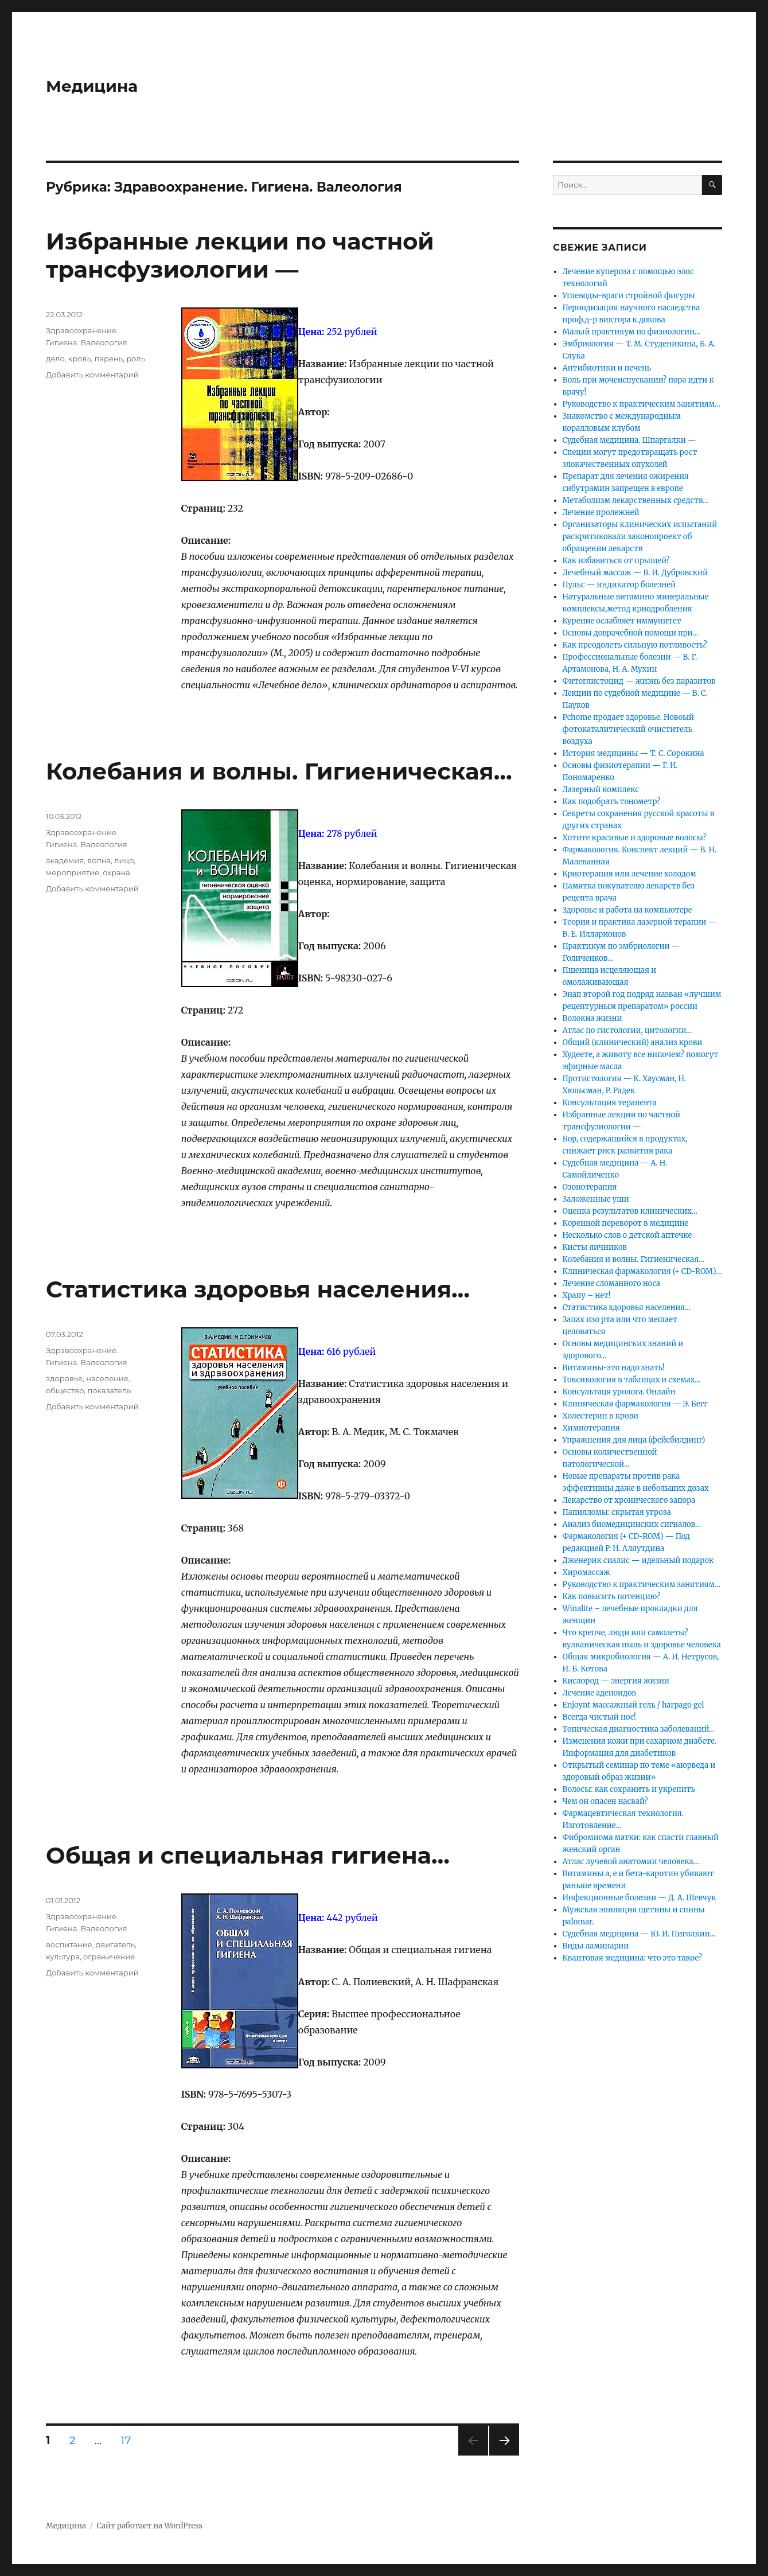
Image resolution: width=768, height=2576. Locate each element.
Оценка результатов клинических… (630, 1211)
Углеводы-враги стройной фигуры (629, 296)
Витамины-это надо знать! (614, 1368)
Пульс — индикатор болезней (619, 585)
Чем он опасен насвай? (605, 1801)
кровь (79, 358)
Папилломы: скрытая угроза (617, 1512)
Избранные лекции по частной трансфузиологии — (240, 255)
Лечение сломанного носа (611, 1283)
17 (129, 2440)
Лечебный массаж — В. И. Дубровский (635, 573)
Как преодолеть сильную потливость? (635, 645)
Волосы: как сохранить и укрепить (629, 1789)
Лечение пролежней (601, 512)
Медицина (92, 86)
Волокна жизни (592, 1018)
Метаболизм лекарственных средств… (636, 500)
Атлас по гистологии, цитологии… (627, 1030)
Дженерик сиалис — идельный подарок (638, 1560)
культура (63, 1956)
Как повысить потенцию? (611, 1596)
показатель (109, 1390)
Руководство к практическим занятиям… (642, 404)
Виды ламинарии (596, 1946)
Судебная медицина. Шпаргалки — (629, 440)
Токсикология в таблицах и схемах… (632, 1380)
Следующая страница (503, 2455)
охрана (116, 872)
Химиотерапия (591, 1428)
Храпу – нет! (587, 1295)
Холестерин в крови (601, 1416)
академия (65, 860)
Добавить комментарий (92, 374)
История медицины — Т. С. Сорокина (633, 753)
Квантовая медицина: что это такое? (633, 1958)
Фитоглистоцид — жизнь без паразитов (639, 681)
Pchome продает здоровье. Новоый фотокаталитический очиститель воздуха (629, 729)
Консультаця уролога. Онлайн (619, 1392)
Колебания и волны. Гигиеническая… (279, 771)
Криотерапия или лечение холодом (629, 874)
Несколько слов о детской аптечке (627, 1235)
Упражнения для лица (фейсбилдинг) (634, 1440)
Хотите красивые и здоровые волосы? (635, 838)
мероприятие (72, 872)
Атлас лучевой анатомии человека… (631, 1861)
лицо (124, 860)
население (107, 1378)
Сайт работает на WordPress (149, 2526)
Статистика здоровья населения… (258, 1289)
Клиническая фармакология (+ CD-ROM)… (642, 1271)
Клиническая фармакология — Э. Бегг (635, 1404)
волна (99, 860)
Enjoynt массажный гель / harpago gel (633, 1705)
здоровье (64, 1378)
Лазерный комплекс (601, 789)
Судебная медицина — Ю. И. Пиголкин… (639, 1934)
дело (55, 358)
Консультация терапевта (610, 1103)
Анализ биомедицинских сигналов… (632, 1524)
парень (109, 358)
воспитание (69, 1944)
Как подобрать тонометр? (612, 801)
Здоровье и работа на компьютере (627, 910)
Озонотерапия (590, 1187)
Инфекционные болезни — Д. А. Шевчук (639, 1898)
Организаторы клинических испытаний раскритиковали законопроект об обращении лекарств (640, 537)
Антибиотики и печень (607, 368)
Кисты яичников (595, 1247)
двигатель (115, 1944)
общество (65, 1390)
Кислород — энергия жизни (616, 1681)
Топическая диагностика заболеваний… (639, 1729)
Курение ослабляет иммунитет (622, 621)
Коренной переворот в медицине (626, 1223)
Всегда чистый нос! (599, 1717)
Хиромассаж (586, 1572)
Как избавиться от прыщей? (616, 561)
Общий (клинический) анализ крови (633, 1042)
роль (135, 358)
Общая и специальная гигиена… (248, 1855)
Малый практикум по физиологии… (631, 332)
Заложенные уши (596, 1199)
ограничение (109, 1956)
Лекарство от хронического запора (629, 1500)
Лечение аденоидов (599, 1693)
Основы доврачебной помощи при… (631, 633)
